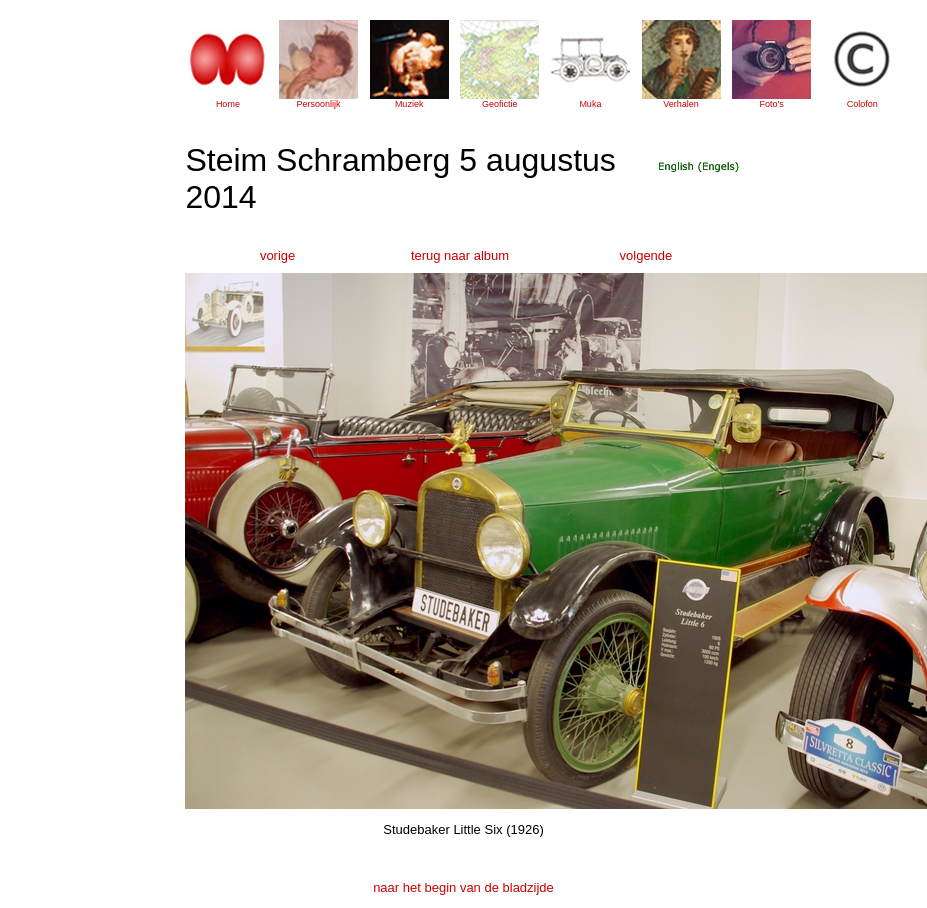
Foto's (772, 104)
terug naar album (460, 255)
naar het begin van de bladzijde (463, 887)
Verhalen (681, 104)
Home (228, 104)
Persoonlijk (319, 104)
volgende (646, 255)
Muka (590, 104)
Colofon (862, 104)
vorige (277, 255)
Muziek (409, 104)
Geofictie (500, 104)
